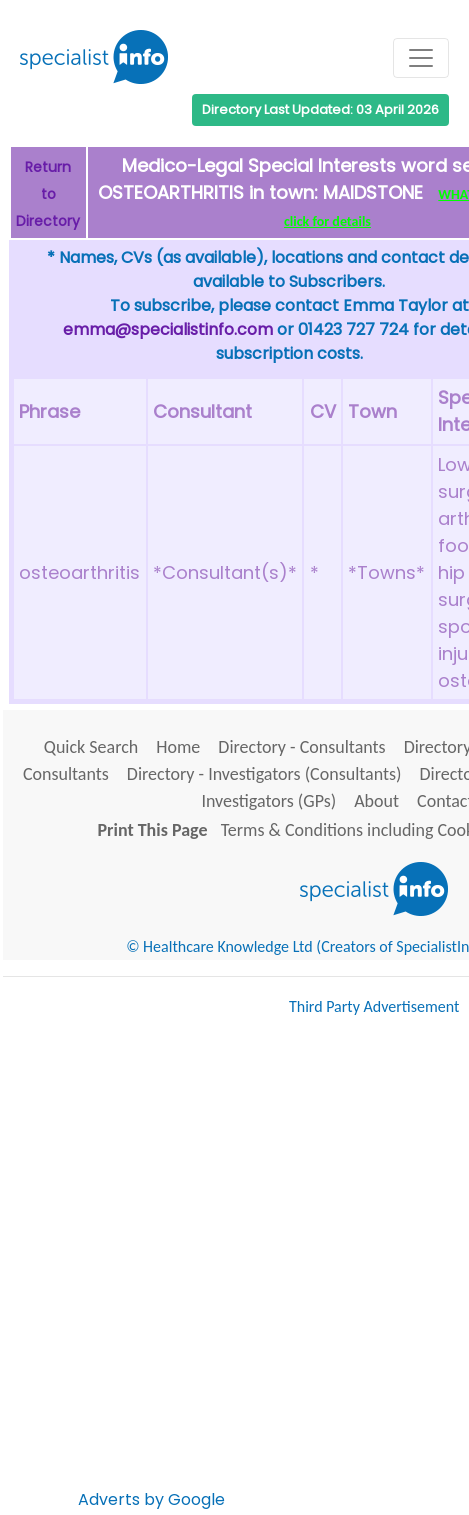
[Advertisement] (234, 1270)
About (376, 801)
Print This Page (153, 830)
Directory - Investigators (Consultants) (264, 774)
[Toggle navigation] (421, 58)
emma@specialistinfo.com (168, 329)
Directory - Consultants (301, 747)
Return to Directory (48, 194)
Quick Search (91, 747)
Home (178, 747)
